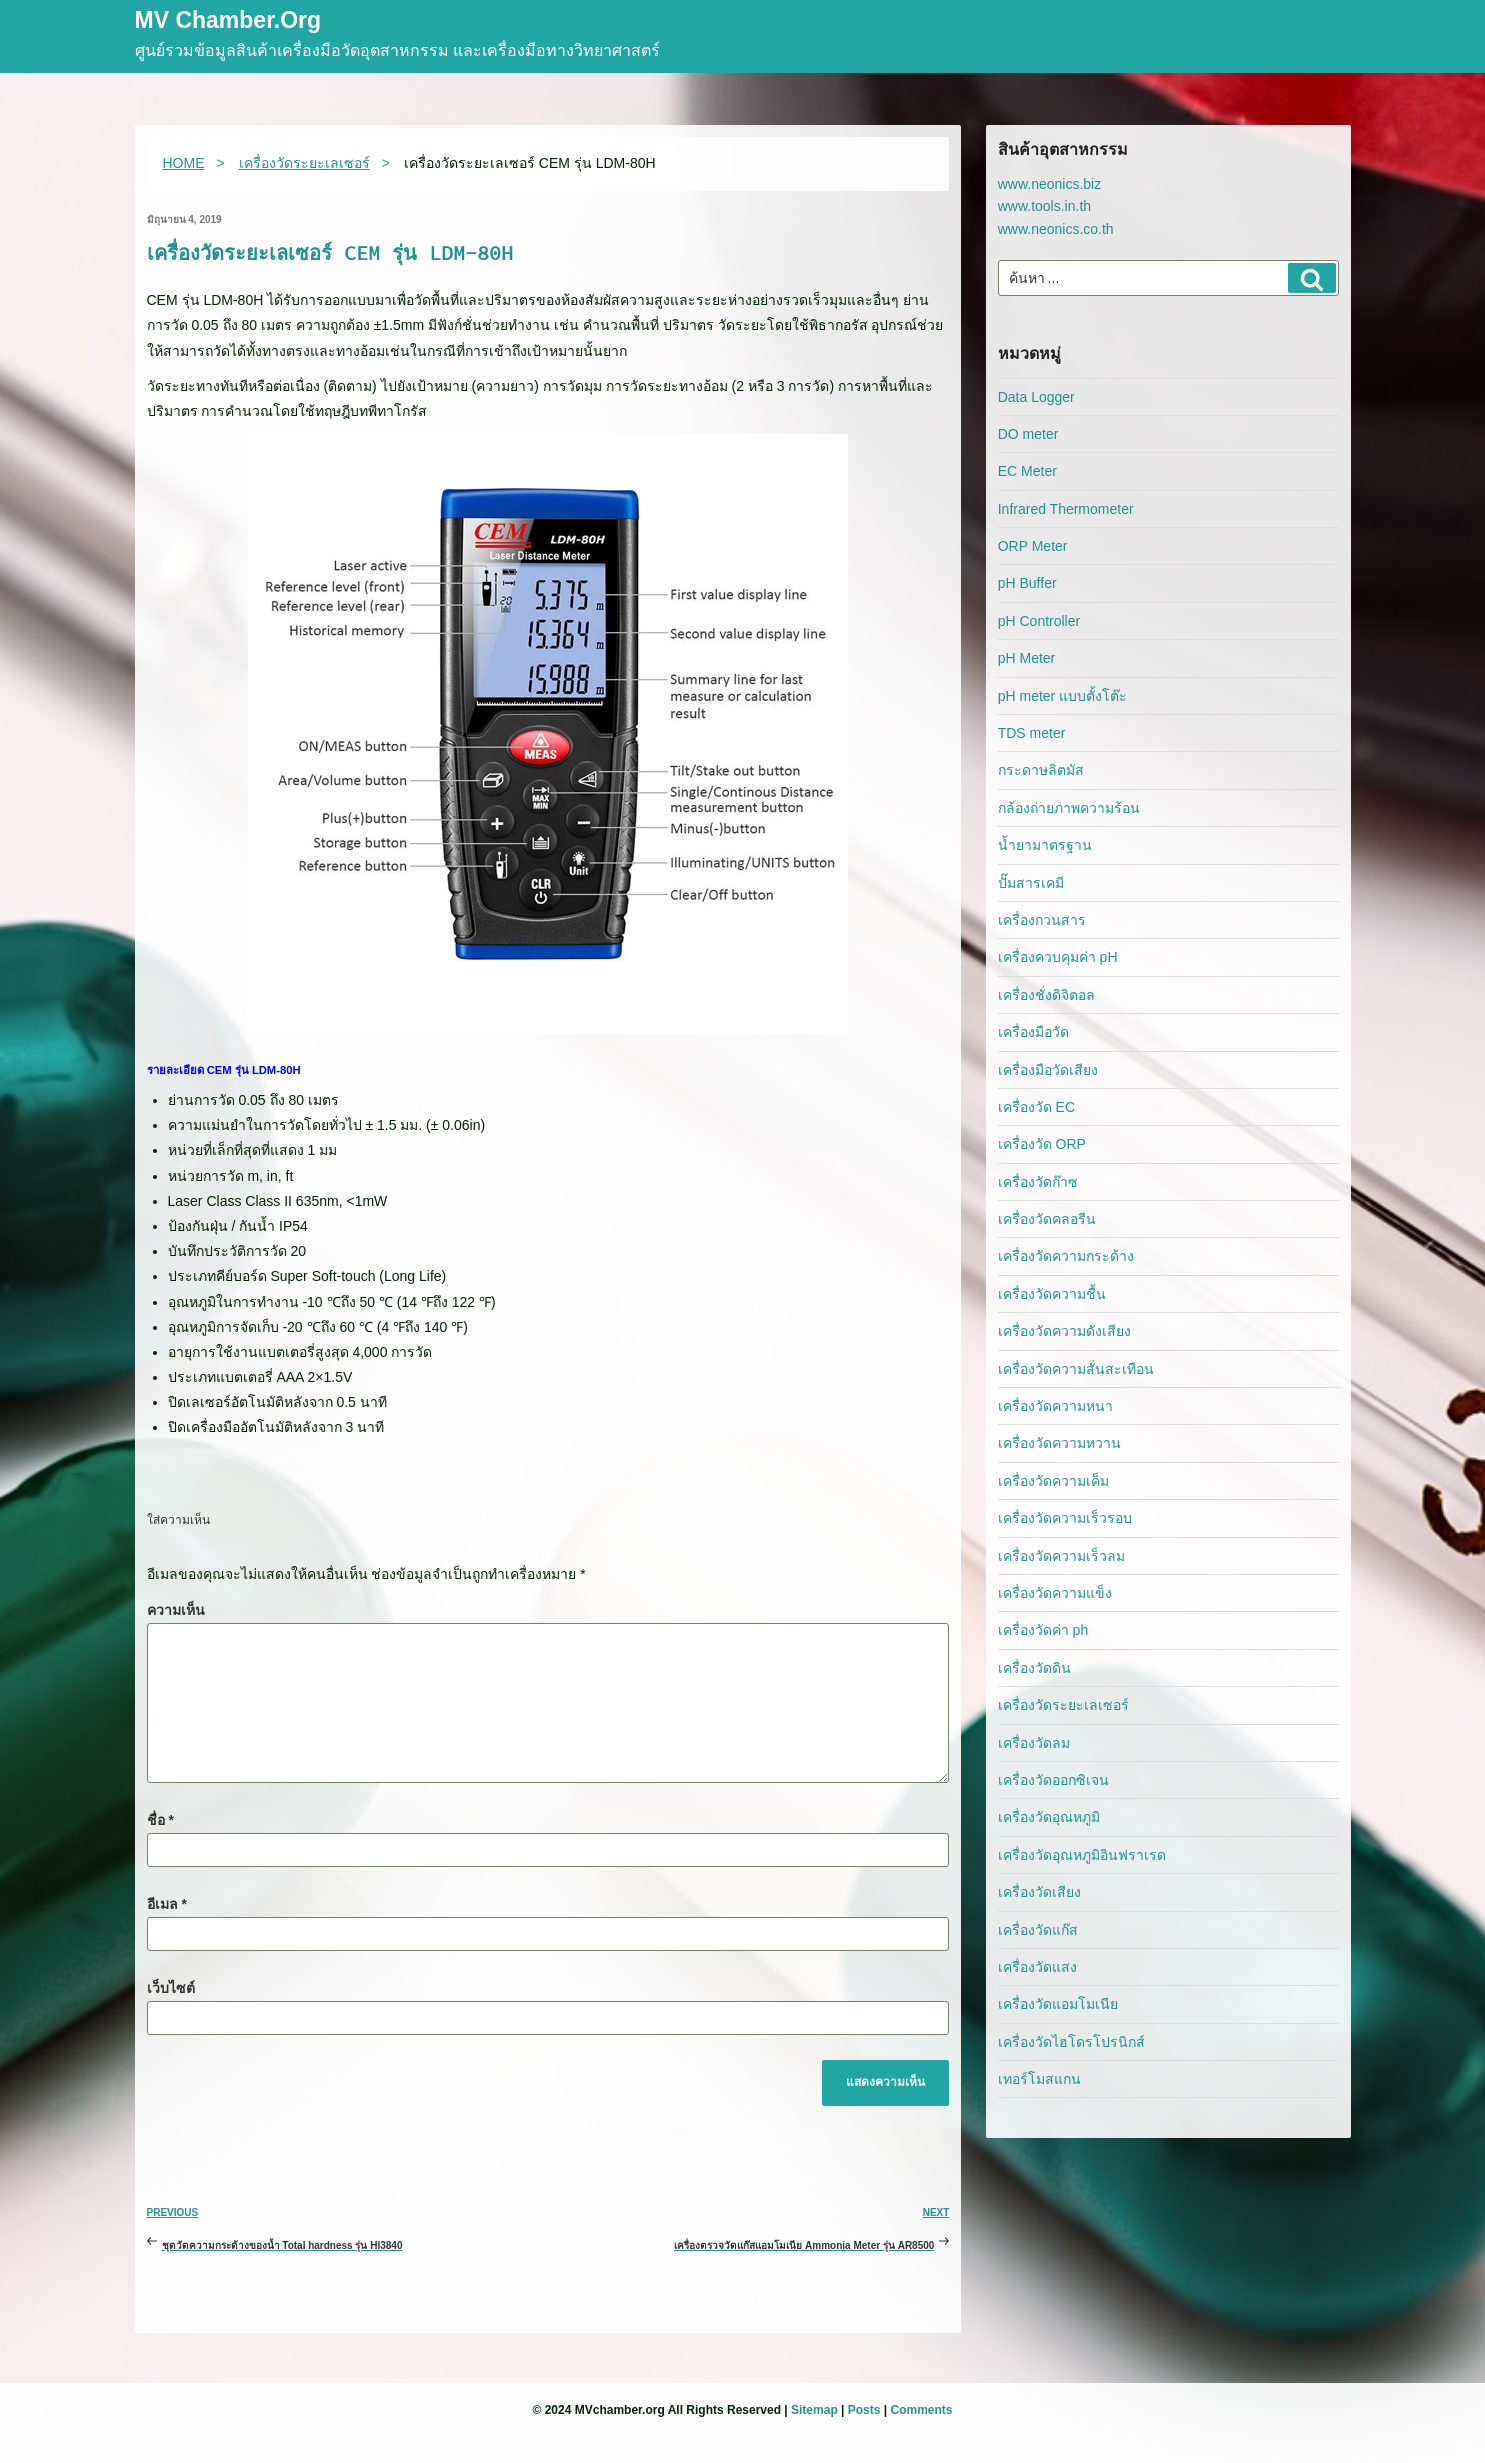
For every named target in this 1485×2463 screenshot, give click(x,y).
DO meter (1028, 434)
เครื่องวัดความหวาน (1059, 1443)
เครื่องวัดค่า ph (1043, 1630)
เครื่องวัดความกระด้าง (1066, 1256)
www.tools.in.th (1044, 206)
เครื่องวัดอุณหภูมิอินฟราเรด (1082, 1855)
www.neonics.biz (1050, 184)
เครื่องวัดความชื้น (1052, 1294)
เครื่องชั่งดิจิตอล (1046, 995)
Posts (864, 2410)
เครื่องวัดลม (1034, 1743)
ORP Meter (1033, 546)
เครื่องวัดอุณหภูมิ (1049, 1817)
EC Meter (1027, 471)
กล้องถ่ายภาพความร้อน (1069, 808)
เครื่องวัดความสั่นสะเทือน (1076, 1369)
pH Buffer (1027, 583)
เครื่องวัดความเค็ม (1053, 1481)
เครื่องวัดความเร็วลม (1061, 1556)
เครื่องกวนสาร (1042, 920)
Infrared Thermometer (1066, 509)
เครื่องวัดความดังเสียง (1064, 1331)
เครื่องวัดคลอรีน (1047, 1219)
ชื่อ (160, 1820)
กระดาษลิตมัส (1041, 770)
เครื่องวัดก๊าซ (1038, 1182)
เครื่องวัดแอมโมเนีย (1058, 2004)
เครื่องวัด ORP (1042, 1144)
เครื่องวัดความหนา (1055, 1406)
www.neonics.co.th (1056, 229)
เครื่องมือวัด (1033, 1032)
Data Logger (1036, 397)
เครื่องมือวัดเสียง (1048, 1070)
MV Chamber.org (228, 21)
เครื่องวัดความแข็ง (1055, 1593)
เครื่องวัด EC (1036, 1107)
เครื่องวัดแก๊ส (1038, 1930)
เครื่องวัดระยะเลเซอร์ (1063, 1705)
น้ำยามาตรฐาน (1045, 845)
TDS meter (1032, 733)
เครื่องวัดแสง (1037, 1967)
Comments (921, 2410)
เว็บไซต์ (171, 1988)
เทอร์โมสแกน (1039, 2079)
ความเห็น (176, 1610)
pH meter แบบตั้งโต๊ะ (1062, 696)
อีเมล (167, 1904)
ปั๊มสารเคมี (1031, 883)
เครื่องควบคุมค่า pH (1058, 957)
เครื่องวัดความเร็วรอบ (1065, 1518)
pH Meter (1027, 658)
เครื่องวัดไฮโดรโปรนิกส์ (1071, 2042)
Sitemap (814, 2410)
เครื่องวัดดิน (1034, 1668)
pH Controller (1039, 621)
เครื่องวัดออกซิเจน (1053, 1780)
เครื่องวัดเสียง (1039, 1892)
